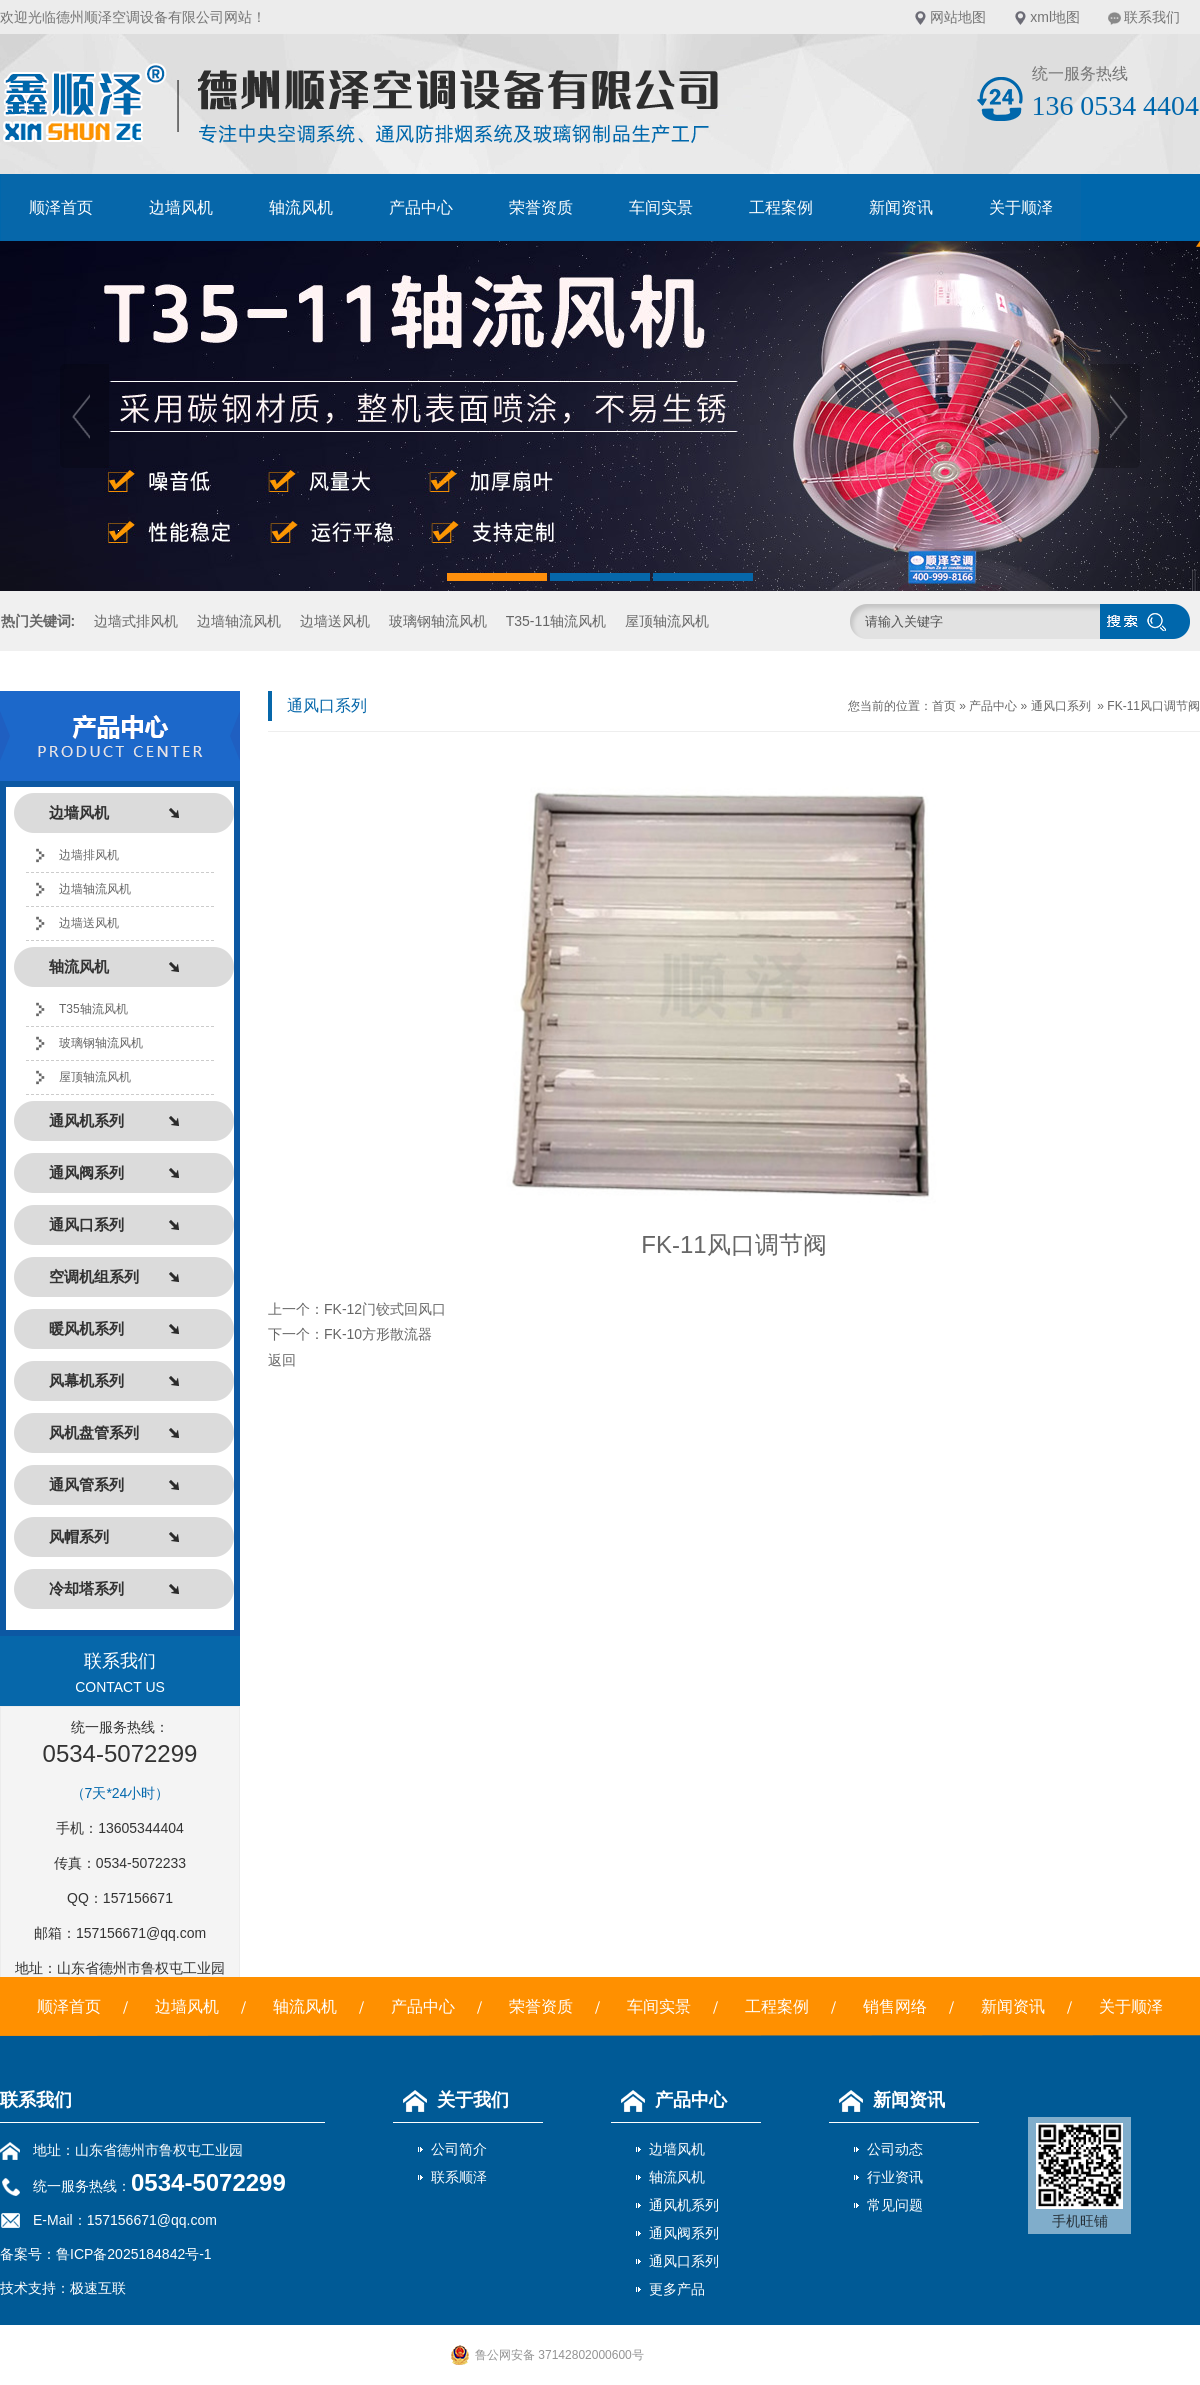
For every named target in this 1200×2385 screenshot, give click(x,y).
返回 (282, 1360)
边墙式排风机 (136, 621)
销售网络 (895, 2006)
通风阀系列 (684, 2233)
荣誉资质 (541, 207)
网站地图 (958, 17)
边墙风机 (181, 207)
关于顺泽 (1021, 207)
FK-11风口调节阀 (1153, 706)
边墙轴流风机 (239, 621)
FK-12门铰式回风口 (385, 1309)
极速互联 (98, 2288)
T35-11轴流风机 (556, 621)
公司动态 (895, 2149)
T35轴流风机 (93, 1009)
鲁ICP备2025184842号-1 (134, 2254)
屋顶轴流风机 (667, 621)
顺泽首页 (61, 207)
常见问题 (895, 2205)
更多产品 (677, 2289)
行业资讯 (895, 2177)
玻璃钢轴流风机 (438, 621)
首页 (944, 706)
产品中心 (421, 207)
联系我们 (1152, 17)
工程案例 (781, 207)
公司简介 (459, 2149)
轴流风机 (301, 207)
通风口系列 (1061, 706)
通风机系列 (684, 2205)
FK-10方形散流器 (378, 1334)
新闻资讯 (901, 207)
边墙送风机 (335, 621)
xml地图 (1055, 17)
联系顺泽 (459, 2177)
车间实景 (661, 207)
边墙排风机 (89, 855)
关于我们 (451, 2100)
